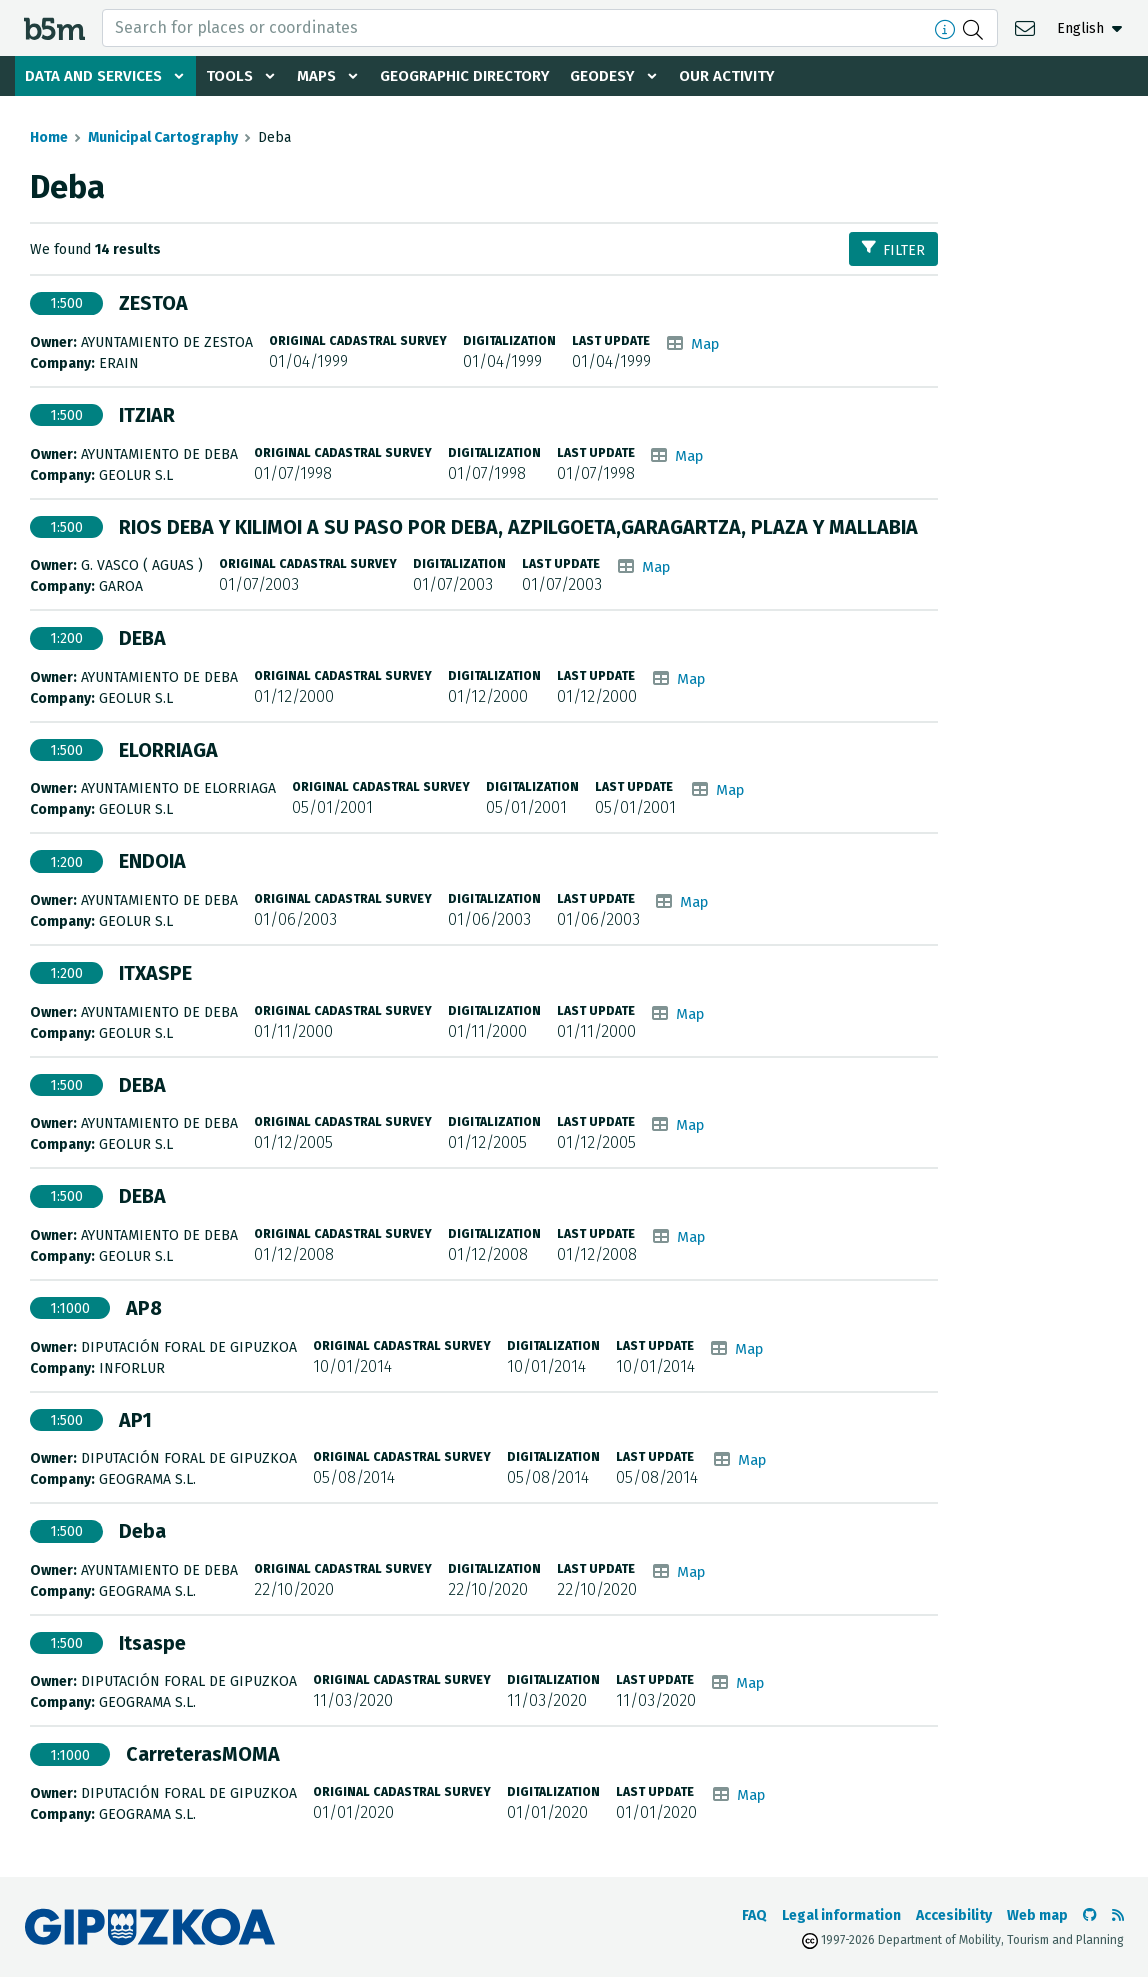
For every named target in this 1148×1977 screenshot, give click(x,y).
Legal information (841, 1915)
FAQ (754, 1915)
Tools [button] (236, 76)
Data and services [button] (96, 76)
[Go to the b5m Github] (1090, 1915)
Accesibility (954, 1915)
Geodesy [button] (626, 76)
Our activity (754, 76)
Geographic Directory (481, 76)
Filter (893, 249)
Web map (1037, 1915)
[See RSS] (1118, 1915)
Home (49, 137)
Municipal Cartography (163, 137)
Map (707, 343)
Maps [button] (326, 76)
